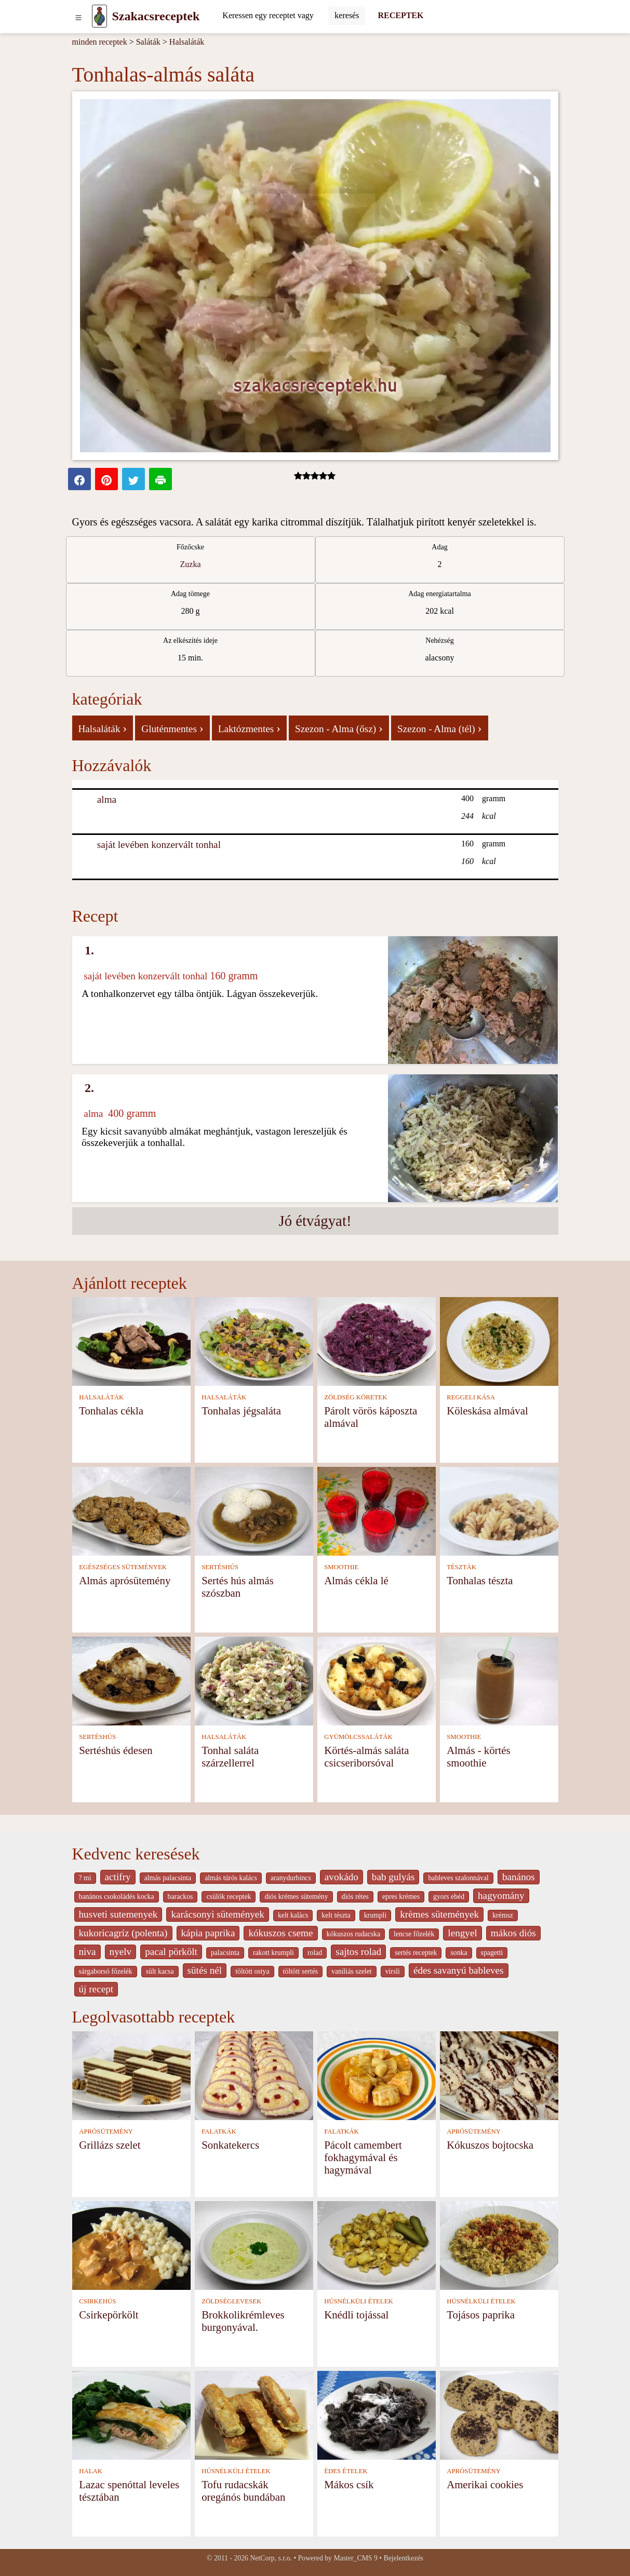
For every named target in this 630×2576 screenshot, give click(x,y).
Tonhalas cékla (111, 1411)
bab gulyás (393, 1876)
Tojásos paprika (481, 2315)
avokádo (341, 1876)
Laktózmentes (249, 728)
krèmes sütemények (439, 1914)
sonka (458, 1953)
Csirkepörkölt (108, 2315)
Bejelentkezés (403, 2558)
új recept (96, 1989)
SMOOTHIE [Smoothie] (341, 1567)
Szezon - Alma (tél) (439, 728)
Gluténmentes (172, 728)
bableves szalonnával (458, 1878)
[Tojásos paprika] (499, 2244)
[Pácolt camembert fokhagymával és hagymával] (376, 2074)
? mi (85, 1878)
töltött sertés (300, 1971)
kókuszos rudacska (353, 1934)
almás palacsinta (167, 1878)
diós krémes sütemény (296, 1896)
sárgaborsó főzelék (105, 1971)
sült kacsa (160, 1971)
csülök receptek (228, 1896)
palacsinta (225, 1953)
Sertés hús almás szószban (238, 1586)
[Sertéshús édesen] (131, 1680)
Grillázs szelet (109, 2145)
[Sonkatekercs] (254, 2074)
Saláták (148, 41)
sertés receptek (416, 1953)
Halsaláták (187, 41)
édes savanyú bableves (458, 1970)
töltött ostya (252, 1971)
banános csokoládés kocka (116, 1896)
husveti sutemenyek (118, 1914)
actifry (118, 1876)
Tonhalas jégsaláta (241, 1411)
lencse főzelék (414, 1934)
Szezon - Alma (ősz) (339, 728)
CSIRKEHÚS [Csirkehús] (97, 2301)
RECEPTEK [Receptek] (400, 15)
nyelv (121, 1951)
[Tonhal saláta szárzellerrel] (254, 1680)
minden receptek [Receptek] (99, 41)
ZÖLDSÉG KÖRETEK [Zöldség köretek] (355, 1397)
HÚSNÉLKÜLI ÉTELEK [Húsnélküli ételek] (358, 2301)
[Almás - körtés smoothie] (499, 1680)
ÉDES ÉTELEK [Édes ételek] (346, 2471)
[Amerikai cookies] (499, 2414)
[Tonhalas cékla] (131, 1340)
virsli (392, 1971)
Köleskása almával (487, 1411)
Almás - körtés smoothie (478, 1756)
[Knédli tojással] (376, 2244)
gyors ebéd (448, 1896)
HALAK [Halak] (90, 2471)
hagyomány (501, 1895)
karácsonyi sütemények (217, 1914)
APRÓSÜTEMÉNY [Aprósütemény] (106, 2131)
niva (87, 1951)
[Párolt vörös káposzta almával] (376, 1340)
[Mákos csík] (376, 2414)
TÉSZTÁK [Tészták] (461, 1567)
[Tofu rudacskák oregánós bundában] (254, 2414)
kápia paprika (208, 1932)
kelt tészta (335, 1915)
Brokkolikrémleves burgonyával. (243, 2321)
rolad (314, 1953)
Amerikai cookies (485, 2484)
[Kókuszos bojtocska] (499, 2074)
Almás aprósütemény (124, 1580)
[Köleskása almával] (499, 1340)
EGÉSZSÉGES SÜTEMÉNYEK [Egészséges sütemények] (123, 1567)
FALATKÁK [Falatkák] (219, 2131)
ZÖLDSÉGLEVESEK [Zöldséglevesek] (231, 2301)
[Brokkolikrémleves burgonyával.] (254, 2244)
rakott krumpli (273, 1953)
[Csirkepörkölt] (131, 2244)
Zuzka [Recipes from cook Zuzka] (190, 564)
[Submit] (346, 15)
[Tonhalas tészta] (499, 1510)
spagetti (492, 1953)
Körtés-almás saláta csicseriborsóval (366, 1756)
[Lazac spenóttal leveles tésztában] (131, 2414)
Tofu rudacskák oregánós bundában (243, 2490)
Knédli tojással (356, 2315)
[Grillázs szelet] (131, 2074)
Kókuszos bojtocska (490, 2145)
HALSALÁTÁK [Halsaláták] (101, 1397)
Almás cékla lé (356, 1580)
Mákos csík (348, 2484)
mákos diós (513, 1932)
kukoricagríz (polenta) (123, 1932)
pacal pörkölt (171, 1951)
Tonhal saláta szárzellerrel (230, 1756)
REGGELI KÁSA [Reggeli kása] (471, 1397)
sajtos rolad (358, 1951)
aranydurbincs (291, 1878)
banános (518, 1876)
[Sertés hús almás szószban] (254, 1510)
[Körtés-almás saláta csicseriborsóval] (376, 1680)
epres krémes (401, 1896)
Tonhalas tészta (480, 1580)
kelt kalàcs (293, 1915)
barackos (180, 1896)
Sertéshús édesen (116, 1750)
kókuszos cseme (280, 1932)
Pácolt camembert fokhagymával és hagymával (363, 2157)
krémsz (502, 1915)
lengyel (462, 1932)
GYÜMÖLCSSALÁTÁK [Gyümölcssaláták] (358, 1737)
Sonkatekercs (230, 2145)
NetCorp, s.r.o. (271, 2558)
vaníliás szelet (351, 1971)
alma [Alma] (106, 799)
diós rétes (355, 1896)
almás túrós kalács (231, 1878)
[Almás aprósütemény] (131, 1510)
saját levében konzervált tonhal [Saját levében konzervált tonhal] (159, 844)
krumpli (375, 1915)
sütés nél (204, 1970)
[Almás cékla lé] (376, 1510)
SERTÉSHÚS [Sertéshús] (220, 1567)
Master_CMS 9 (355, 2558)
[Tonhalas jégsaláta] (254, 1340)
